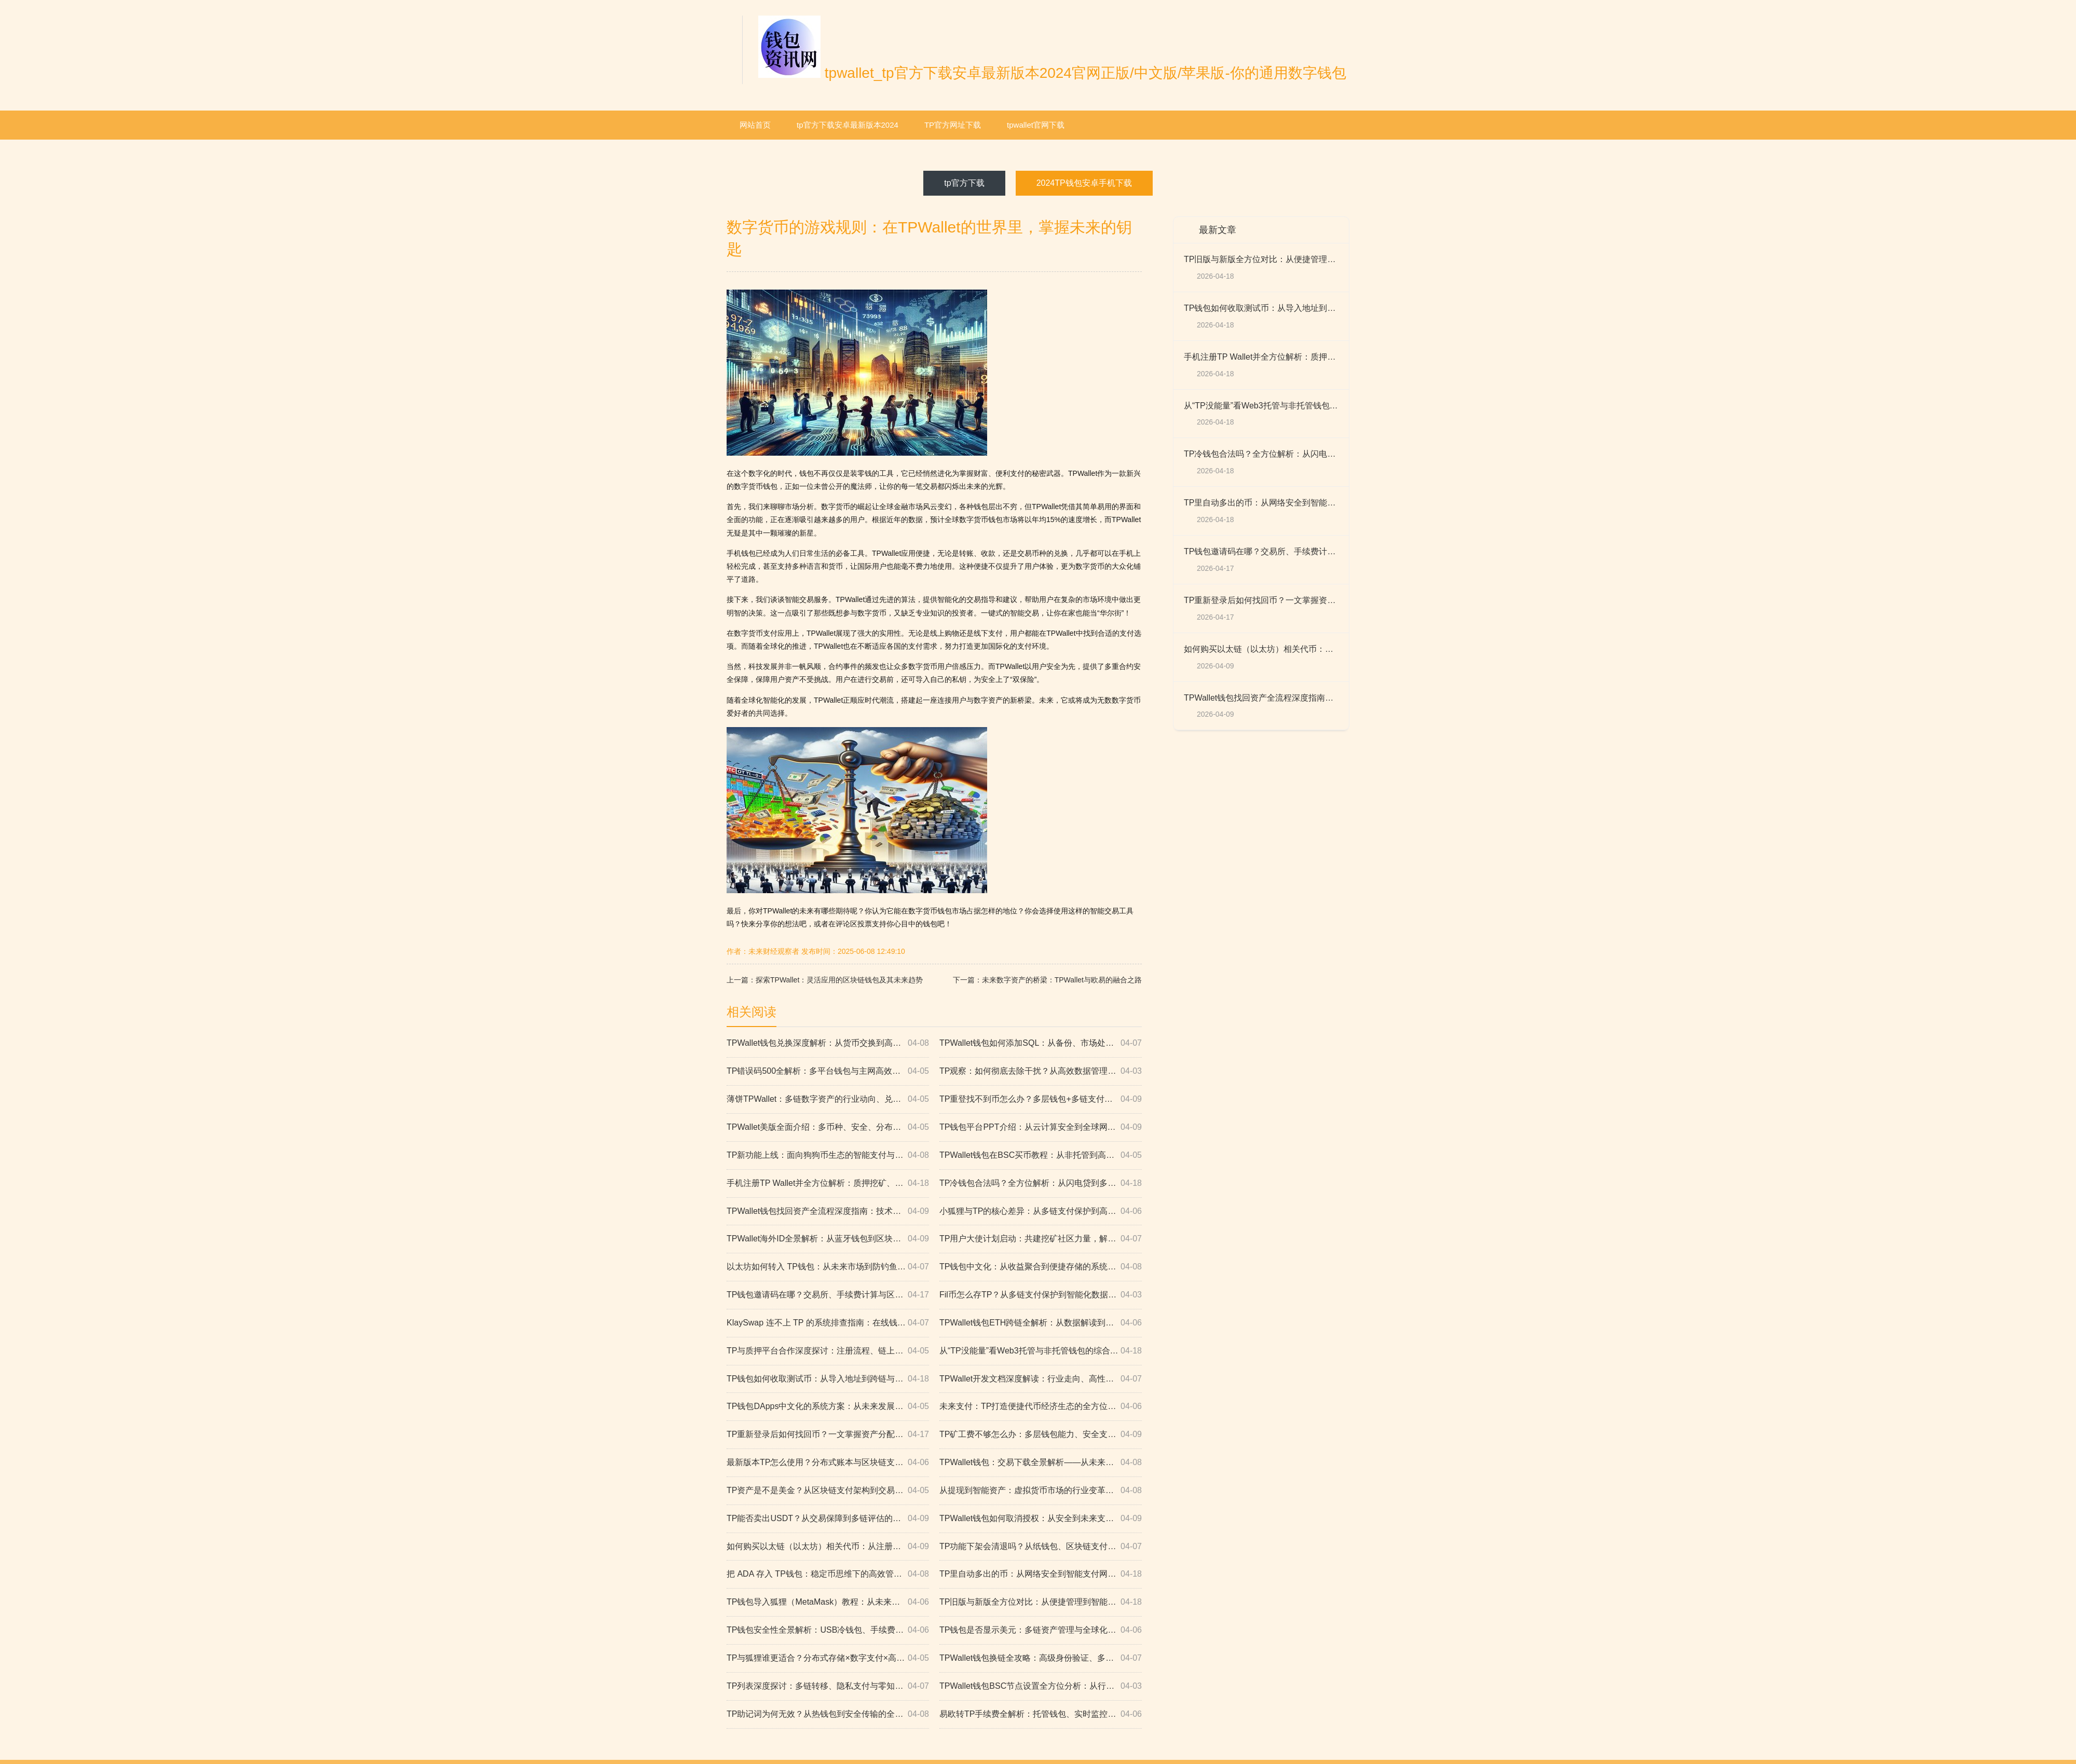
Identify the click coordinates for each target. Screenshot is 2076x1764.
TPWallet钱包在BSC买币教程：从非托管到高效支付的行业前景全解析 (1040, 1155)
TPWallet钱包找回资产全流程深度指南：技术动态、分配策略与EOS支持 (828, 1212)
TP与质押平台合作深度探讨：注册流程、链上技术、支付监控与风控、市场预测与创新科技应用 (828, 1351)
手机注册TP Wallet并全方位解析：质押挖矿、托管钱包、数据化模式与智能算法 (828, 1183)
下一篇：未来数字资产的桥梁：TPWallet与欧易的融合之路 (1047, 980)
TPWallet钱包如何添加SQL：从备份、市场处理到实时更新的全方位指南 (1040, 1043)
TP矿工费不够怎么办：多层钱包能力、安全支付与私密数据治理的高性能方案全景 (1040, 1435)
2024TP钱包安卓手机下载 (1084, 183)
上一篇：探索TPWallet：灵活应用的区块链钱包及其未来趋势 (825, 980)
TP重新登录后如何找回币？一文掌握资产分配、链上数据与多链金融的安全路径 (828, 1435)
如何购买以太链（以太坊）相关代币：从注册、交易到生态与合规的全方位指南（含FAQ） (828, 1547)
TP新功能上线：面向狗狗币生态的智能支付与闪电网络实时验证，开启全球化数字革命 (828, 1155)
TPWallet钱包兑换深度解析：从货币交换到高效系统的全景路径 (828, 1043)
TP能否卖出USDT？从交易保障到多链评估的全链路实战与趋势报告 (828, 1519)
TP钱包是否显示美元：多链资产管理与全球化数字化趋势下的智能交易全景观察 (1040, 1630)
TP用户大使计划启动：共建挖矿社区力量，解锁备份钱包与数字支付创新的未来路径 (1040, 1239)
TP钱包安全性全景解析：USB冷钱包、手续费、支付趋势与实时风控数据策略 (828, 1630)
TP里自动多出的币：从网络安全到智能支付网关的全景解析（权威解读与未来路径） (1040, 1574)
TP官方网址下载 (952, 124)
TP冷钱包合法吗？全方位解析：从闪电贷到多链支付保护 (1040, 1183)
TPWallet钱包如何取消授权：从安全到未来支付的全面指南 (1040, 1519)
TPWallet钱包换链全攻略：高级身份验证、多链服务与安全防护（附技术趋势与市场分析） (1040, 1658)
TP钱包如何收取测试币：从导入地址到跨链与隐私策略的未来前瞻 (828, 1379)
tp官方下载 (964, 183)
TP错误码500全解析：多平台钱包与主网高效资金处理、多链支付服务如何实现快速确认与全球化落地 (828, 1071)
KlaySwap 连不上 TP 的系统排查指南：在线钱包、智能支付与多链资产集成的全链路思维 (828, 1323)
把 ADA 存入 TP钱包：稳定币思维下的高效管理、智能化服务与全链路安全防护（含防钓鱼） (828, 1574)
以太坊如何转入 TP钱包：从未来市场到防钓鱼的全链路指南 (828, 1267)
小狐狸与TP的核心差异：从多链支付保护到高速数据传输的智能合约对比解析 (1040, 1212)
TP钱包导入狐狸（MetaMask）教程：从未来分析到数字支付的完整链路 (828, 1602)
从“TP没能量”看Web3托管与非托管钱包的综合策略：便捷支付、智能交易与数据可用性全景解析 (1040, 1351)
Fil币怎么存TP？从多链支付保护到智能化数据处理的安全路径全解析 (1040, 1295)
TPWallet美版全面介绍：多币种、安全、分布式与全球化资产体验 (828, 1127)
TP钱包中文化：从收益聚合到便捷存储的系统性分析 (1040, 1267)
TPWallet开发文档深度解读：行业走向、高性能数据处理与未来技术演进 (1040, 1379)
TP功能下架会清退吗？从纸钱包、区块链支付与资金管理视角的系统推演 (1040, 1547)
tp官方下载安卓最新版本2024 (847, 124)
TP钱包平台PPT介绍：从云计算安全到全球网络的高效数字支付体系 (1040, 1127)
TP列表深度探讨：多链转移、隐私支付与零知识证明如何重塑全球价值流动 (828, 1686)
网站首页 (755, 124)
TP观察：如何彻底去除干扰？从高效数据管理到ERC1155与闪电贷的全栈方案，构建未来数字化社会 (1040, 1071)
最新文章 (1217, 230)
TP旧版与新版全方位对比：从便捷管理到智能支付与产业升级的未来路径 (1040, 1602)
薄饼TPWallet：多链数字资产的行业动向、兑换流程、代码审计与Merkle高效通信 (828, 1099)
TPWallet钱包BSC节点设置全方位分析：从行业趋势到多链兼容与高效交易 (1040, 1686)
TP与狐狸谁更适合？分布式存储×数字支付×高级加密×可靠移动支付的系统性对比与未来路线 (828, 1658)
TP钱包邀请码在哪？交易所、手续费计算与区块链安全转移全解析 (828, 1295)
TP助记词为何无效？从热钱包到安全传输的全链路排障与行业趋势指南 (828, 1714)
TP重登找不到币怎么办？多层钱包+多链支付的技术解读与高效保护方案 (1040, 1099)
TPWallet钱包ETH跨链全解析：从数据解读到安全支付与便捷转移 (1040, 1323)
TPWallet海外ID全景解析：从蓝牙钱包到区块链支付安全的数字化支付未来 (828, 1239)
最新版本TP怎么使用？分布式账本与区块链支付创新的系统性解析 (828, 1463)
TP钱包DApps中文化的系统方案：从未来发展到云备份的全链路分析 (828, 1407)
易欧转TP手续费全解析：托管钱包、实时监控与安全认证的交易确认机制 (1040, 1714)
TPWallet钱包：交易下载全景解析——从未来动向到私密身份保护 (1040, 1463)
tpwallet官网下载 (1035, 124)
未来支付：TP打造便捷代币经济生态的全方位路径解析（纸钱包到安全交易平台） (1040, 1407)
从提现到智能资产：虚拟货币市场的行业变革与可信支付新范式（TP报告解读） (1040, 1491)
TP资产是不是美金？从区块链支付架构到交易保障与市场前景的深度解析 (828, 1491)
